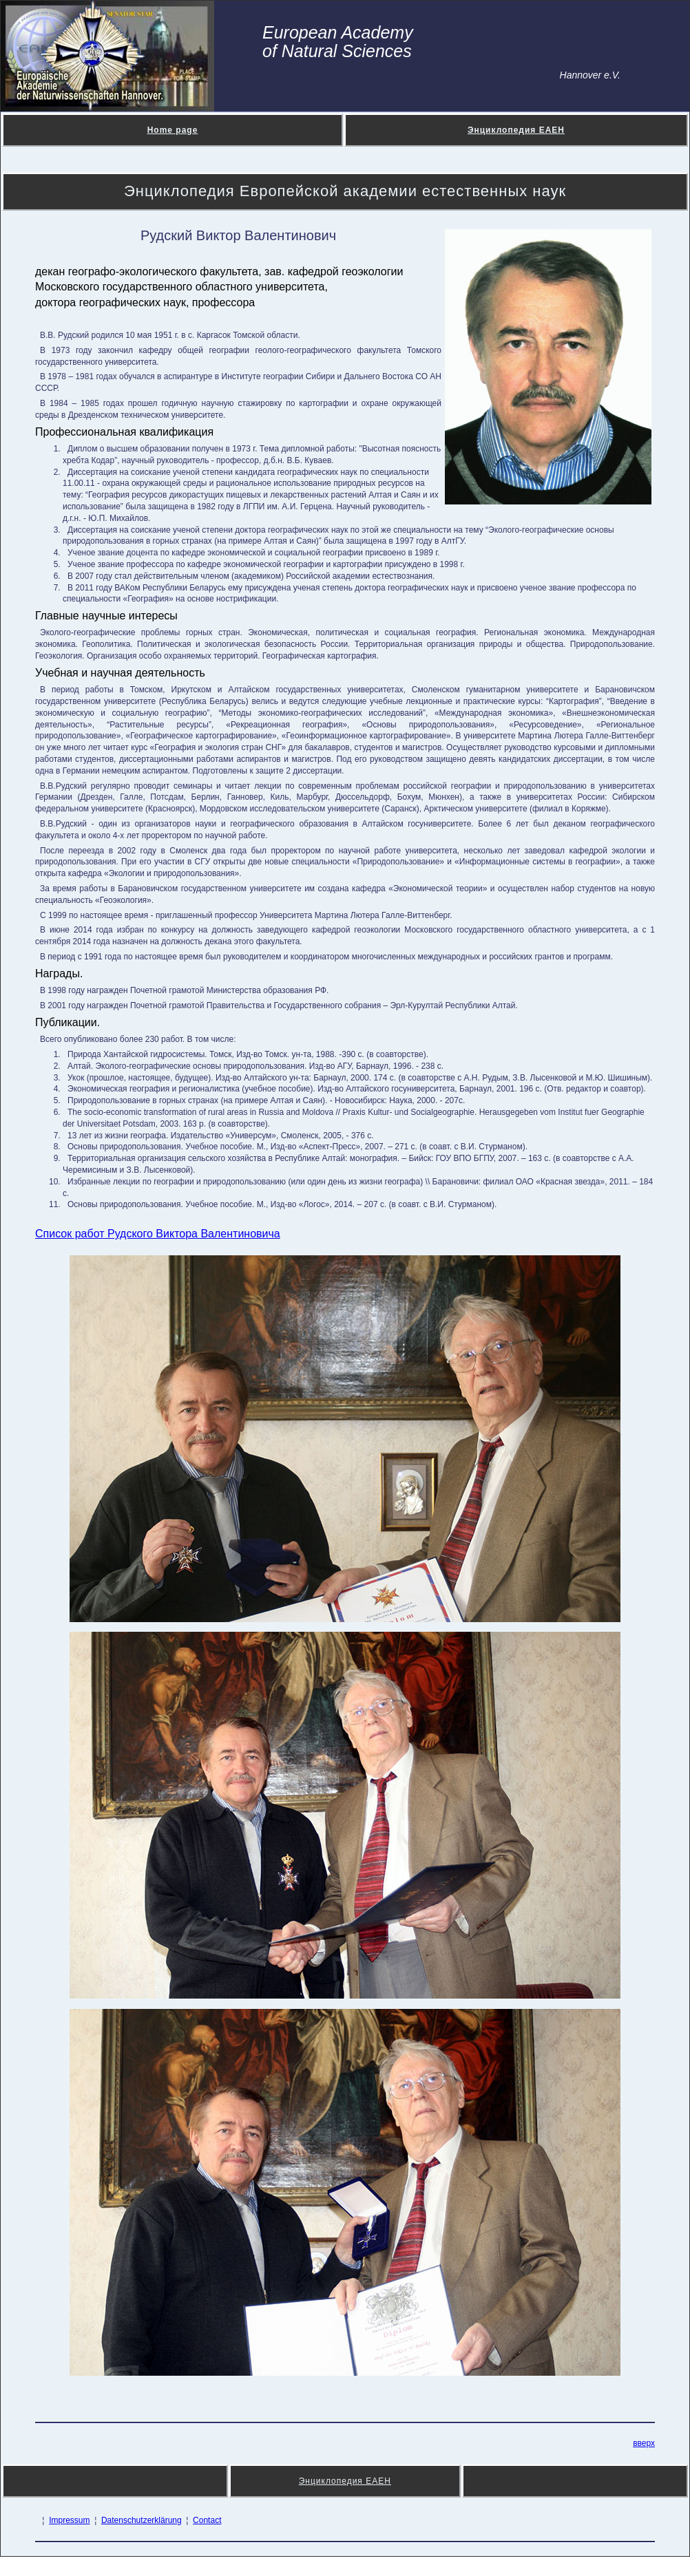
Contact (207, 2520)
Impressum (69, 2520)
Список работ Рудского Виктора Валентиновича (157, 1233)
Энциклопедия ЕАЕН (516, 130)
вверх (644, 2443)
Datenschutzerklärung (141, 2520)
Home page (172, 130)
